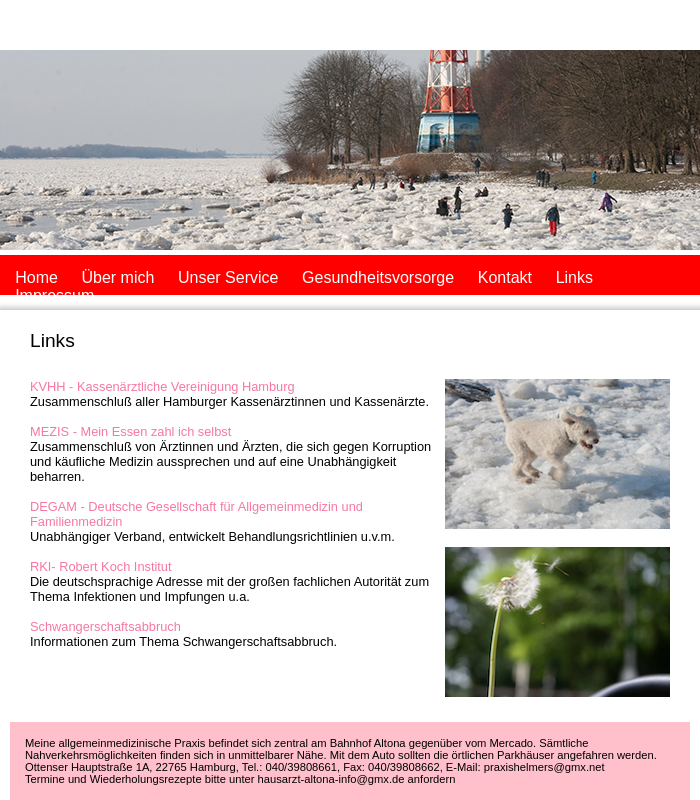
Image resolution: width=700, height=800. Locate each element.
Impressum (54, 295)
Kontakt (505, 277)
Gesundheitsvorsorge (378, 277)
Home (36, 277)
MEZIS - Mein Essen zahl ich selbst (130, 431)
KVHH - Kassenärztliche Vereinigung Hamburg (162, 386)
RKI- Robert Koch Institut (101, 566)
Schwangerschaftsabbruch (105, 626)
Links (574, 277)
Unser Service (228, 277)
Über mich (117, 277)
